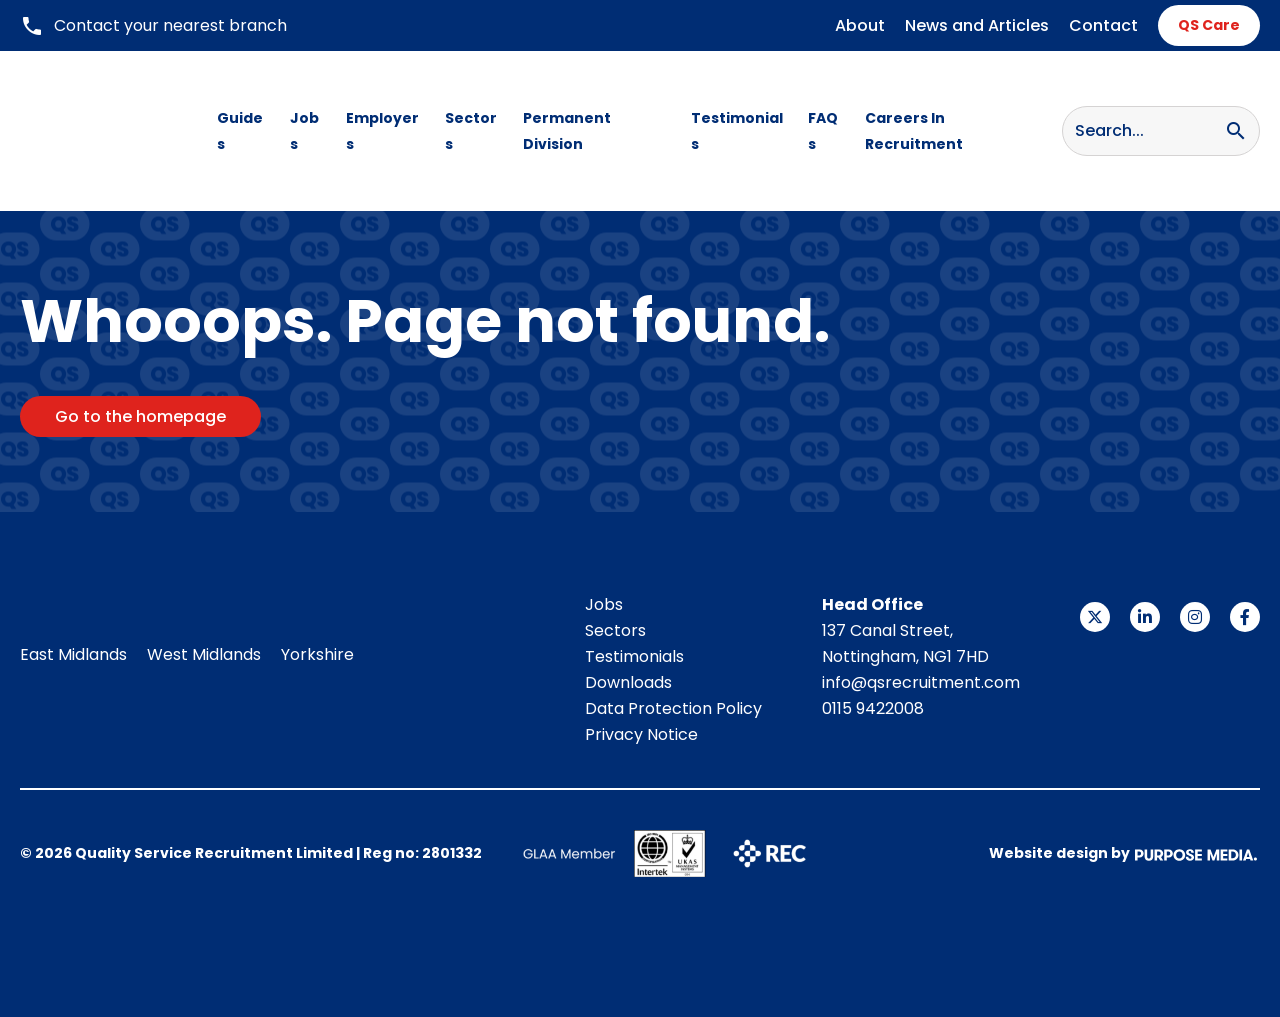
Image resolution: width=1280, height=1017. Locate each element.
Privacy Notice (641, 734)
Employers (382, 131)
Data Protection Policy (673, 708)
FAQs (823, 131)
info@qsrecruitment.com (921, 682)
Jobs (304, 131)
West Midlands (204, 654)
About (860, 25)
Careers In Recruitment (914, 131)
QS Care (1209, 25)
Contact (1103, 25)
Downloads (628, 682)
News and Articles (977, 25)
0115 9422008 (873, 708)
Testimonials (737, 131)
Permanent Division (567, 131)
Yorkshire (317, 654)
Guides (240, 131)
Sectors (471, 131)
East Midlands (73, 654)
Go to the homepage (140, 416)
